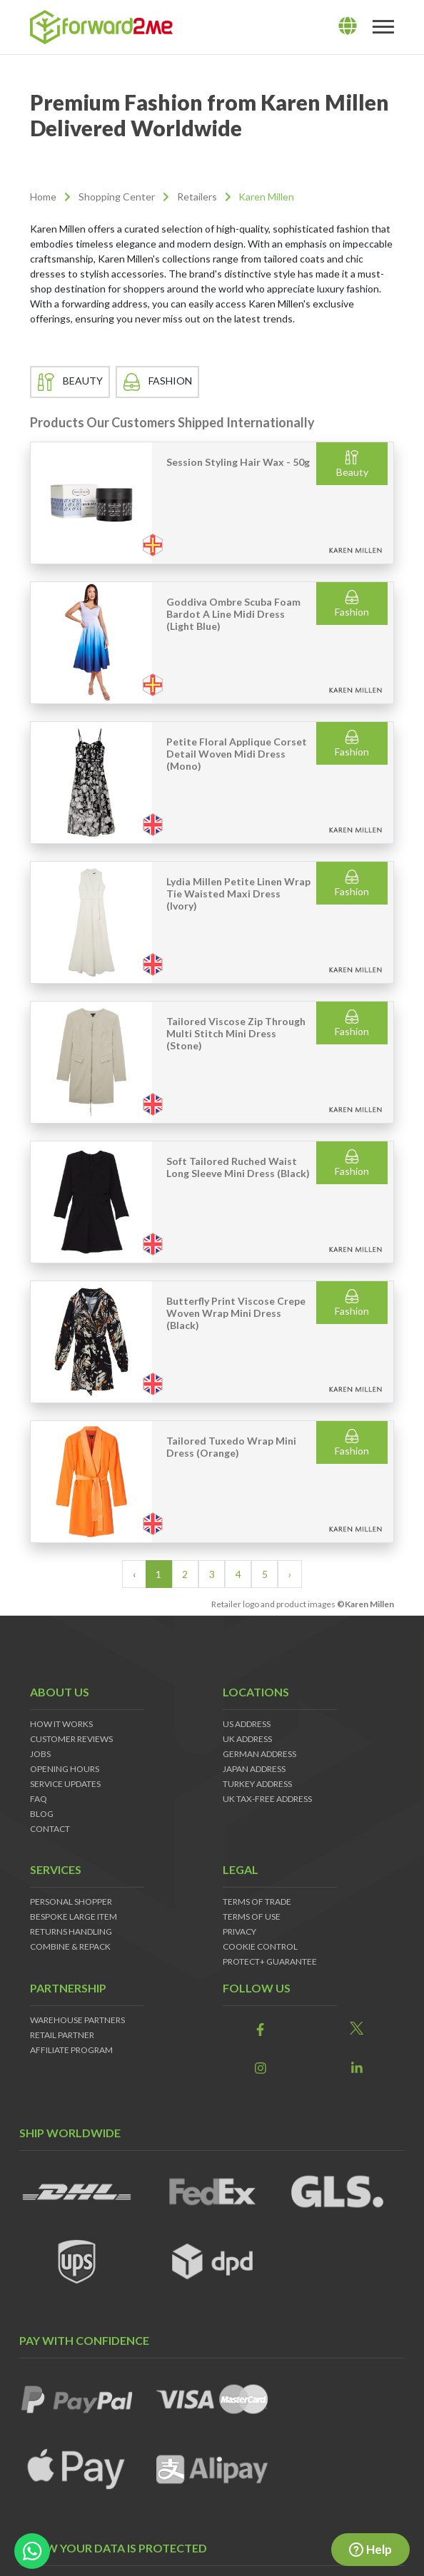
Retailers (197, 196)
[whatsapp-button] (32, 2551)
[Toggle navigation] (383, 27)
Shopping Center (117, 196)
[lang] (347, 26)
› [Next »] (289, 1574)
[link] (260, 2029)
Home (43, 196)
